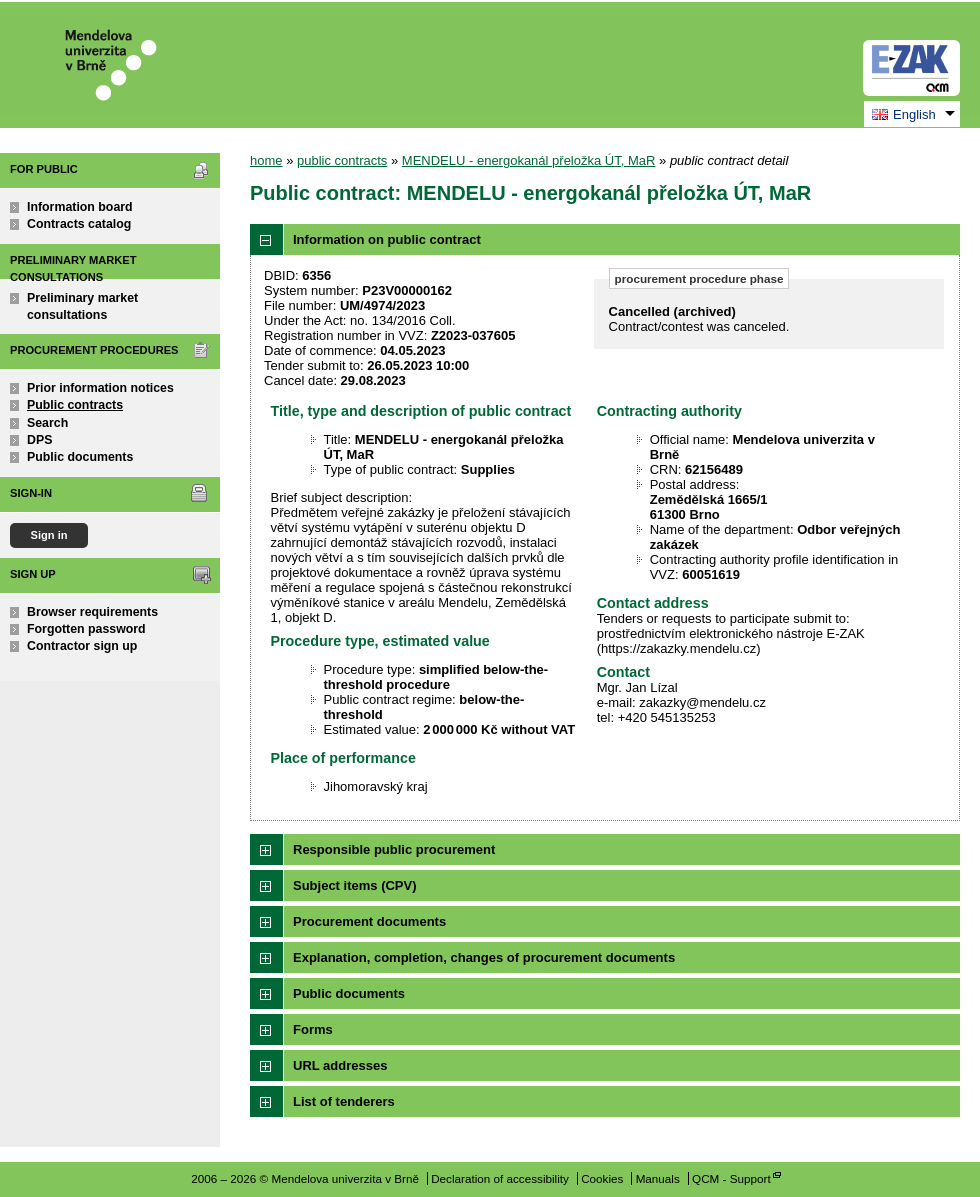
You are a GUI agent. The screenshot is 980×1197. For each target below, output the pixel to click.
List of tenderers (344, 1101)
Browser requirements (92, 612)
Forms (313, 1029)
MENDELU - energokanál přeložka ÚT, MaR (529, 160)
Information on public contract (387, 239)
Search (47, 423)
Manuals (658, 1178)
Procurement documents (369, 921)
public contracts (342, 160)
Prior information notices (100, 388)
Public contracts (75, 405)
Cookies (602, 1178)
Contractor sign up (82, 646)
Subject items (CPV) (355, 885)
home (266, 160)
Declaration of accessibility (500, 1178)
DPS (39, 440)
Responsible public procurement (394, 849)
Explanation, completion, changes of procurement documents (484, 957)
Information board (80, 207)
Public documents (80, 457)
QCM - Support (731, 1178)
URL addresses (340, 1065)
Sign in (48, 535)
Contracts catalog (79, 224)
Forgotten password (86, 629)
